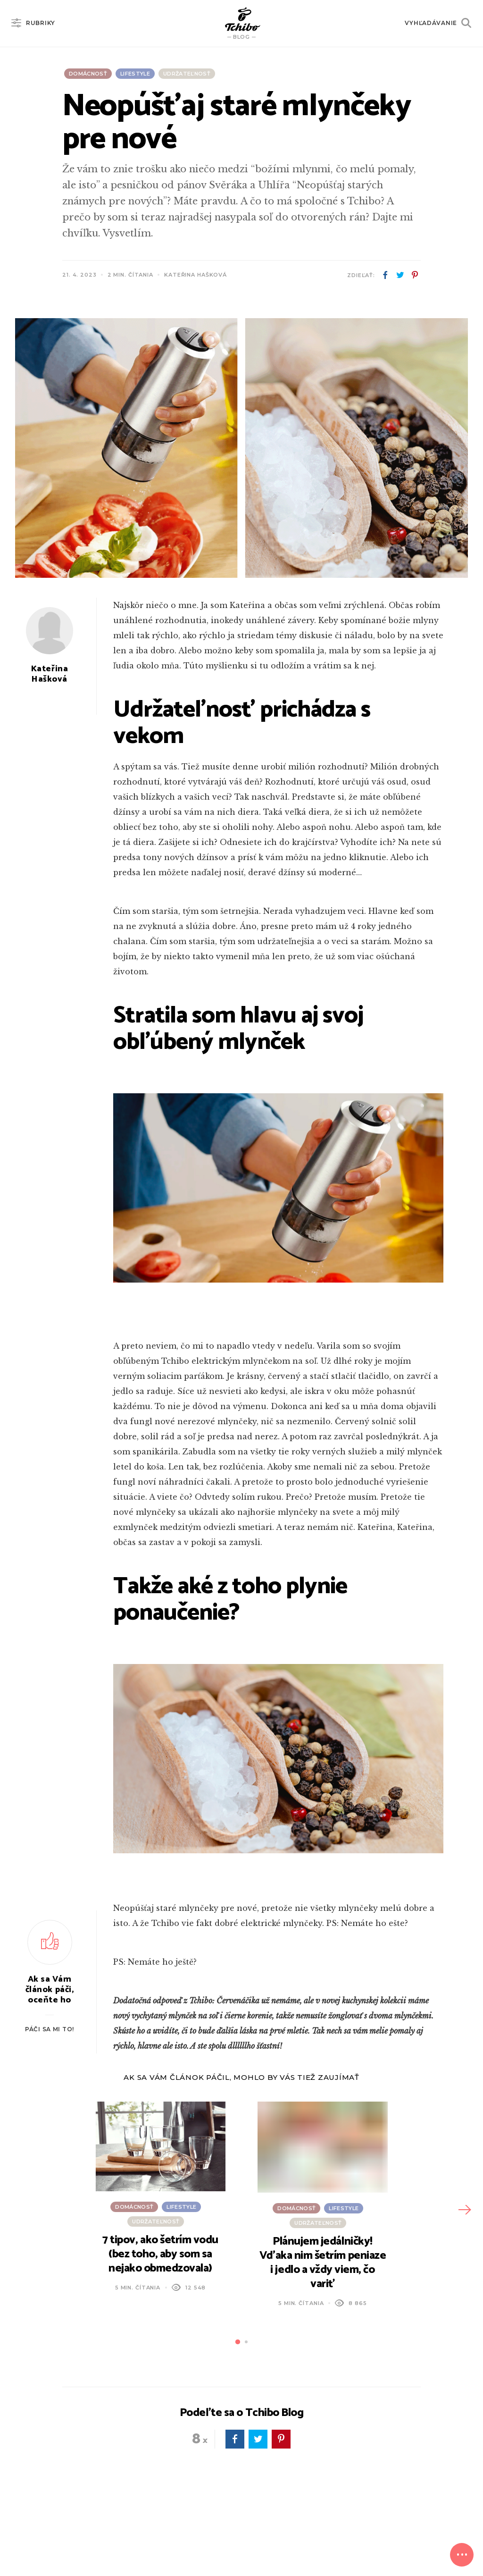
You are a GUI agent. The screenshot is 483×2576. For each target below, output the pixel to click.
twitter (400, 275)
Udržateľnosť (186, 73)
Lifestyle (135, 73)
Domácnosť (88, 73)
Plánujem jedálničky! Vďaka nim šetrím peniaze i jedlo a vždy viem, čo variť (322, 2262)
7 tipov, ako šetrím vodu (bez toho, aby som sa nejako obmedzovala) (160, 2254)
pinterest (414, 275)
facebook (385, 275)
